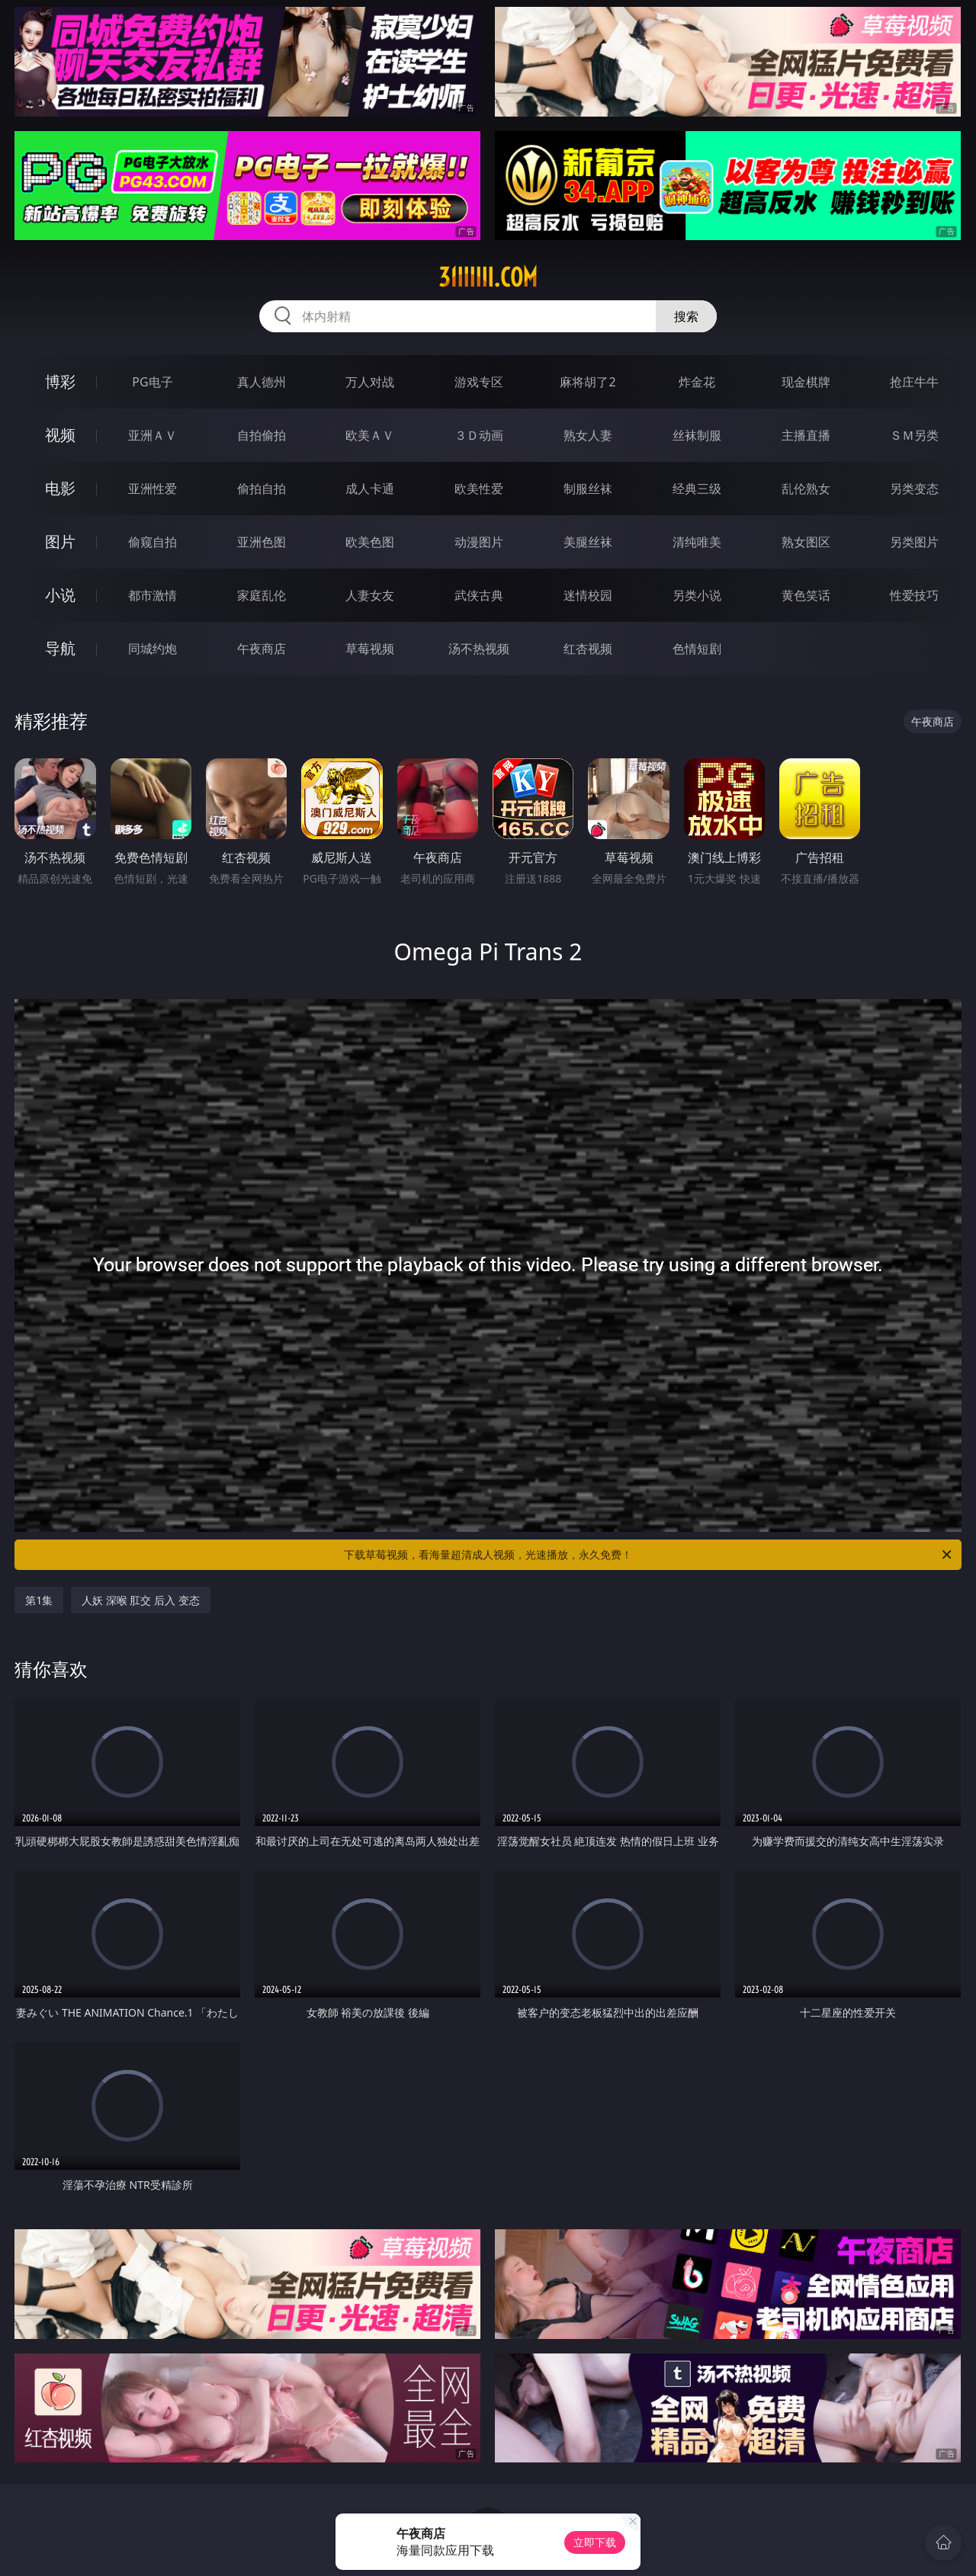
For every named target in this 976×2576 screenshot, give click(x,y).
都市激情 (152, 595)
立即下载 (594, 2542)
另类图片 (914, 541)
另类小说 (697, 595)
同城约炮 (152, 648)
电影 (60, 488)
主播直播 (806, 435)
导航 (60, 648)
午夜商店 (261, 648)
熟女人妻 (587, 435)
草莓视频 (369, 648)
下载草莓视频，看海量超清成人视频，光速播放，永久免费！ (649, 1555)
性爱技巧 (914, 595)
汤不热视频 (478, 648)
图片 (60, 541)
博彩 (60, 381)
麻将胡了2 (587, 381)
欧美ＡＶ (369, 435)
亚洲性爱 (152, 488)
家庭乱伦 (261, 595)
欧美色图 (369, 541)
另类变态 (914, 488)
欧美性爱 (478, 488)
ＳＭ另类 (914, 435)
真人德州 (261, 381)
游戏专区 (478, 381)
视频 (60, 435)
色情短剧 (697, 648)
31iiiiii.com (488, 277)
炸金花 (697, 381)
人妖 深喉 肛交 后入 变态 (141, 1600)
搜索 (686, 316)
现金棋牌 (806, 381)
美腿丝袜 (587, 541)
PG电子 (152, 381)
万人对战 (369, 381)
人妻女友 (369, 595)
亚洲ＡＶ (152, 435)
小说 (60, 595)
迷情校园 (587, 595)
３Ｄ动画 (478, 435)
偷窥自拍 (152, 541)
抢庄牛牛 (914, 381)
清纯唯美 (697, 541)
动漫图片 (478, 541)
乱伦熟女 (806, 488)
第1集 (39, 1600)
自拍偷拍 (261, 435)
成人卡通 (369, 488)
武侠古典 (478, 595)
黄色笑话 (806, 595)
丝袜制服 (697, 435)
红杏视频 (587, 648)
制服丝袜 (587, 488)
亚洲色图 (261, 541)
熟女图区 (806, 541)
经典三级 (697, 488)
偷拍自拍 (261, 488)
